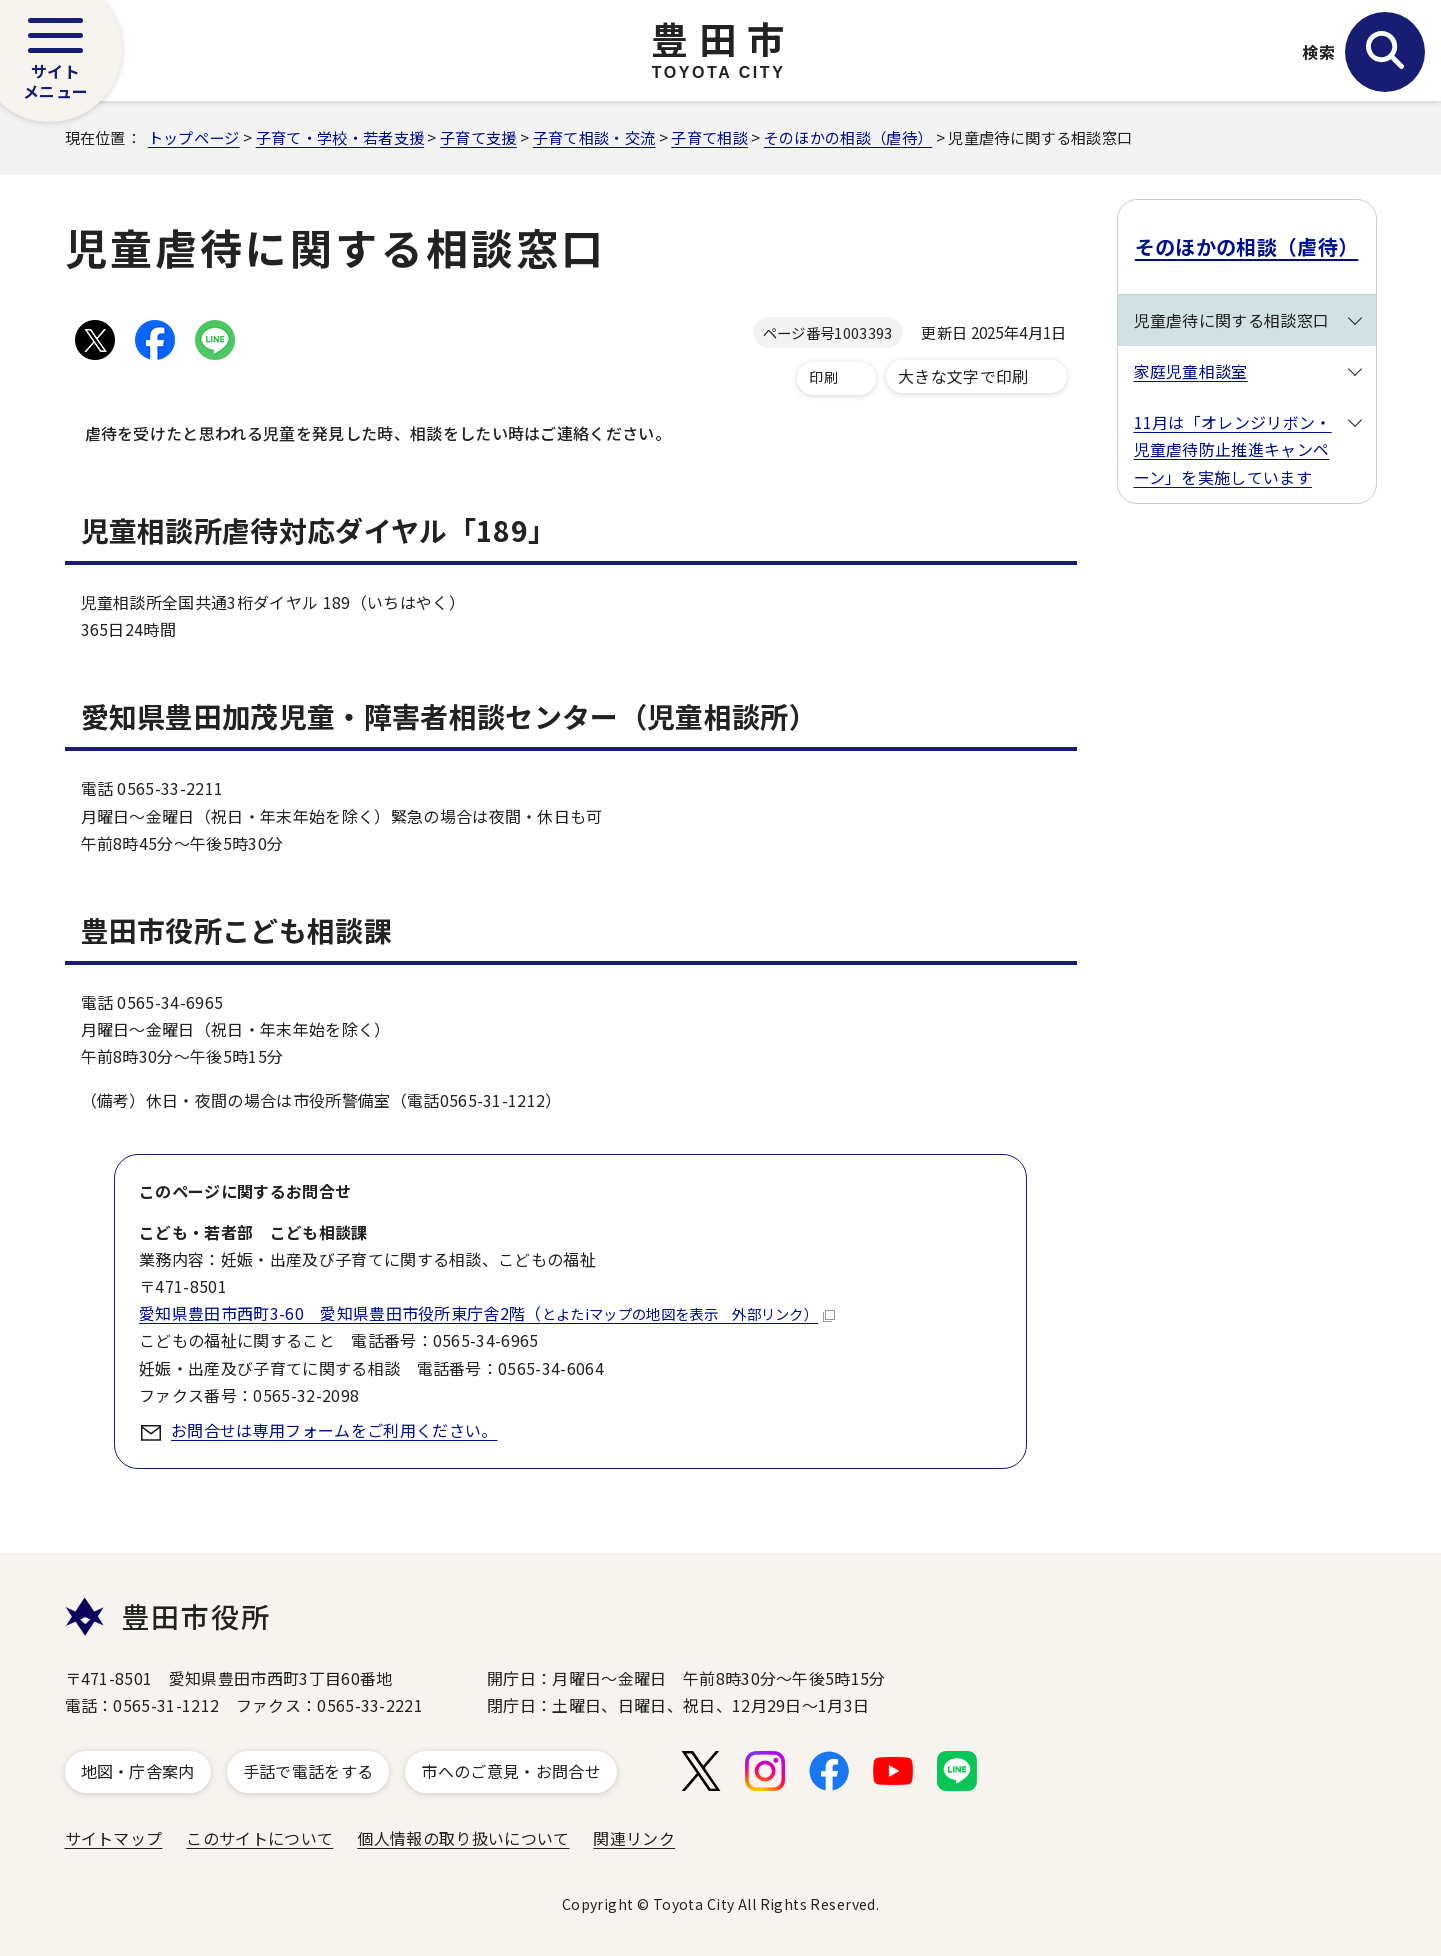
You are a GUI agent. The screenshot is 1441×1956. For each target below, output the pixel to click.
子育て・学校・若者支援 (340, 137)
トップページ (194, 137)
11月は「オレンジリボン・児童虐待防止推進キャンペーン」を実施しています (1233, 449)
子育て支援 (478, 137)
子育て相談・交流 (594, 137)
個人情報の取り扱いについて (463, 1838)
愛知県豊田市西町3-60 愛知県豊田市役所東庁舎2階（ (487, 1313)
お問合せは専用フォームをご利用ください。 (334, 1430)
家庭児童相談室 (1191, 371)
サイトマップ (114, 1838)
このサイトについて (259, 1838)
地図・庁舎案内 (138, 1771)
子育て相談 (709, 137)
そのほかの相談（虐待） (848, 137)
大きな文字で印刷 (963, 376)
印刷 (823, 377)
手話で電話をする (308, 1771)
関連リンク (634, 1838)
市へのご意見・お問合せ (511, 1771)
